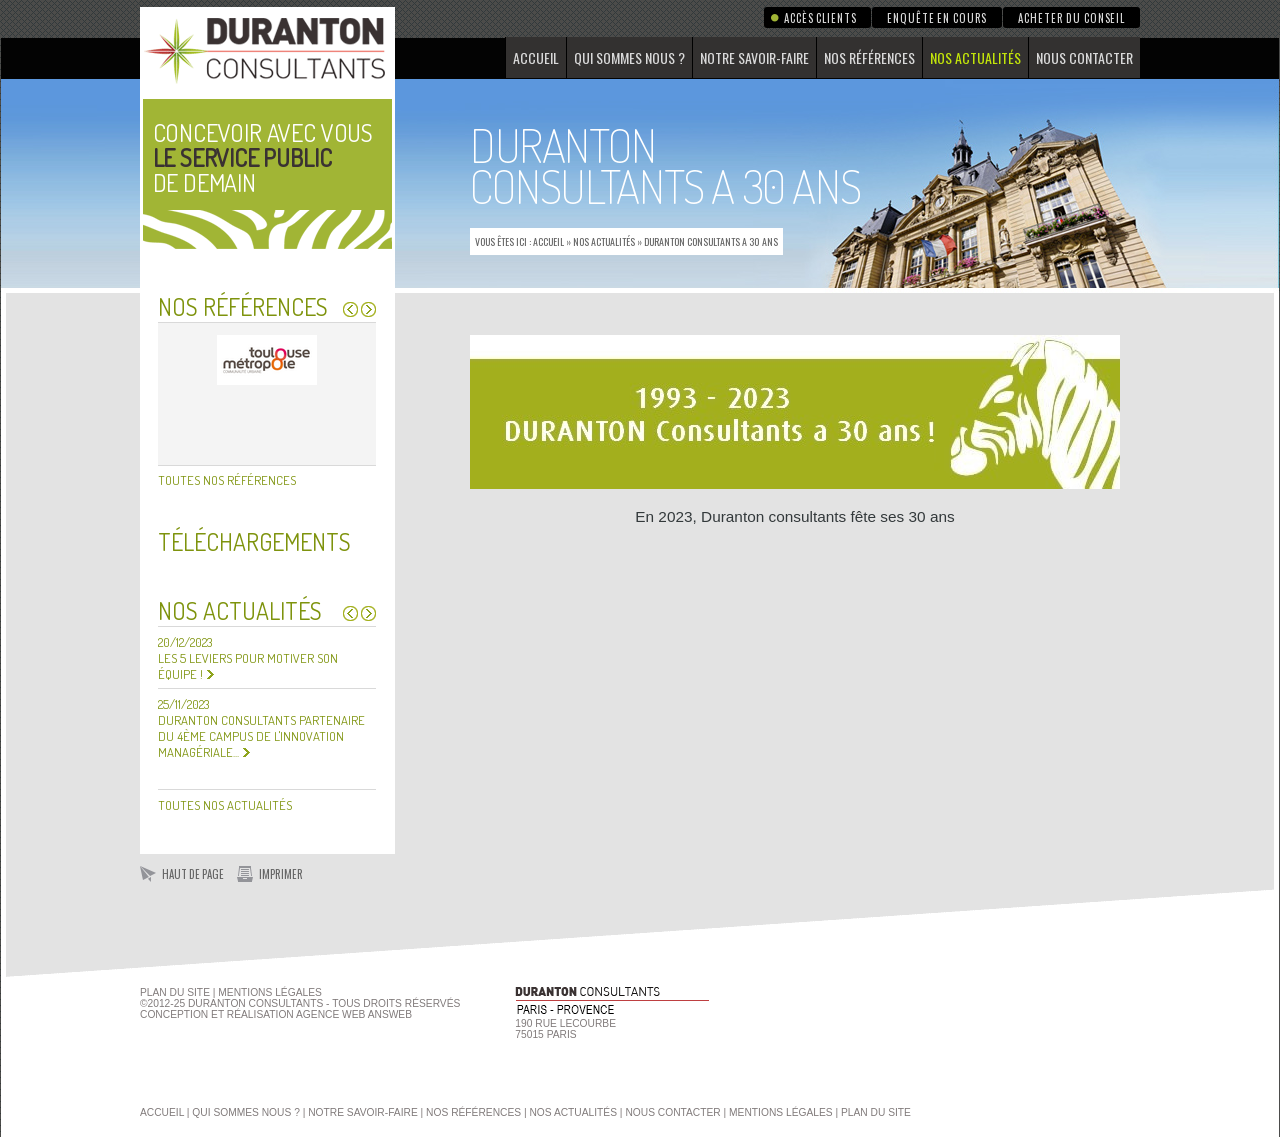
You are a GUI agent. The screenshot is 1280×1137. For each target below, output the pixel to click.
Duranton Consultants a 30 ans (711, 241)
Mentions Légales (270, 992)
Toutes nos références (227, 480)
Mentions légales (781, 1112)
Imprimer (281, 874)
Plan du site (175, 992)
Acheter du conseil (1071, 18)
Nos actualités (975, 57)
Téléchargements (254, 541)
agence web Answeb (354, 1014)
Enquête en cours (937, 18)
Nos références (869, 57)
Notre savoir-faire (754, 57)
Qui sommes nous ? (629, 57)
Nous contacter (1084, 57)
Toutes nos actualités (225, 805)
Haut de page (193, 874)
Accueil (536, 57)
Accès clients (820, 18)
